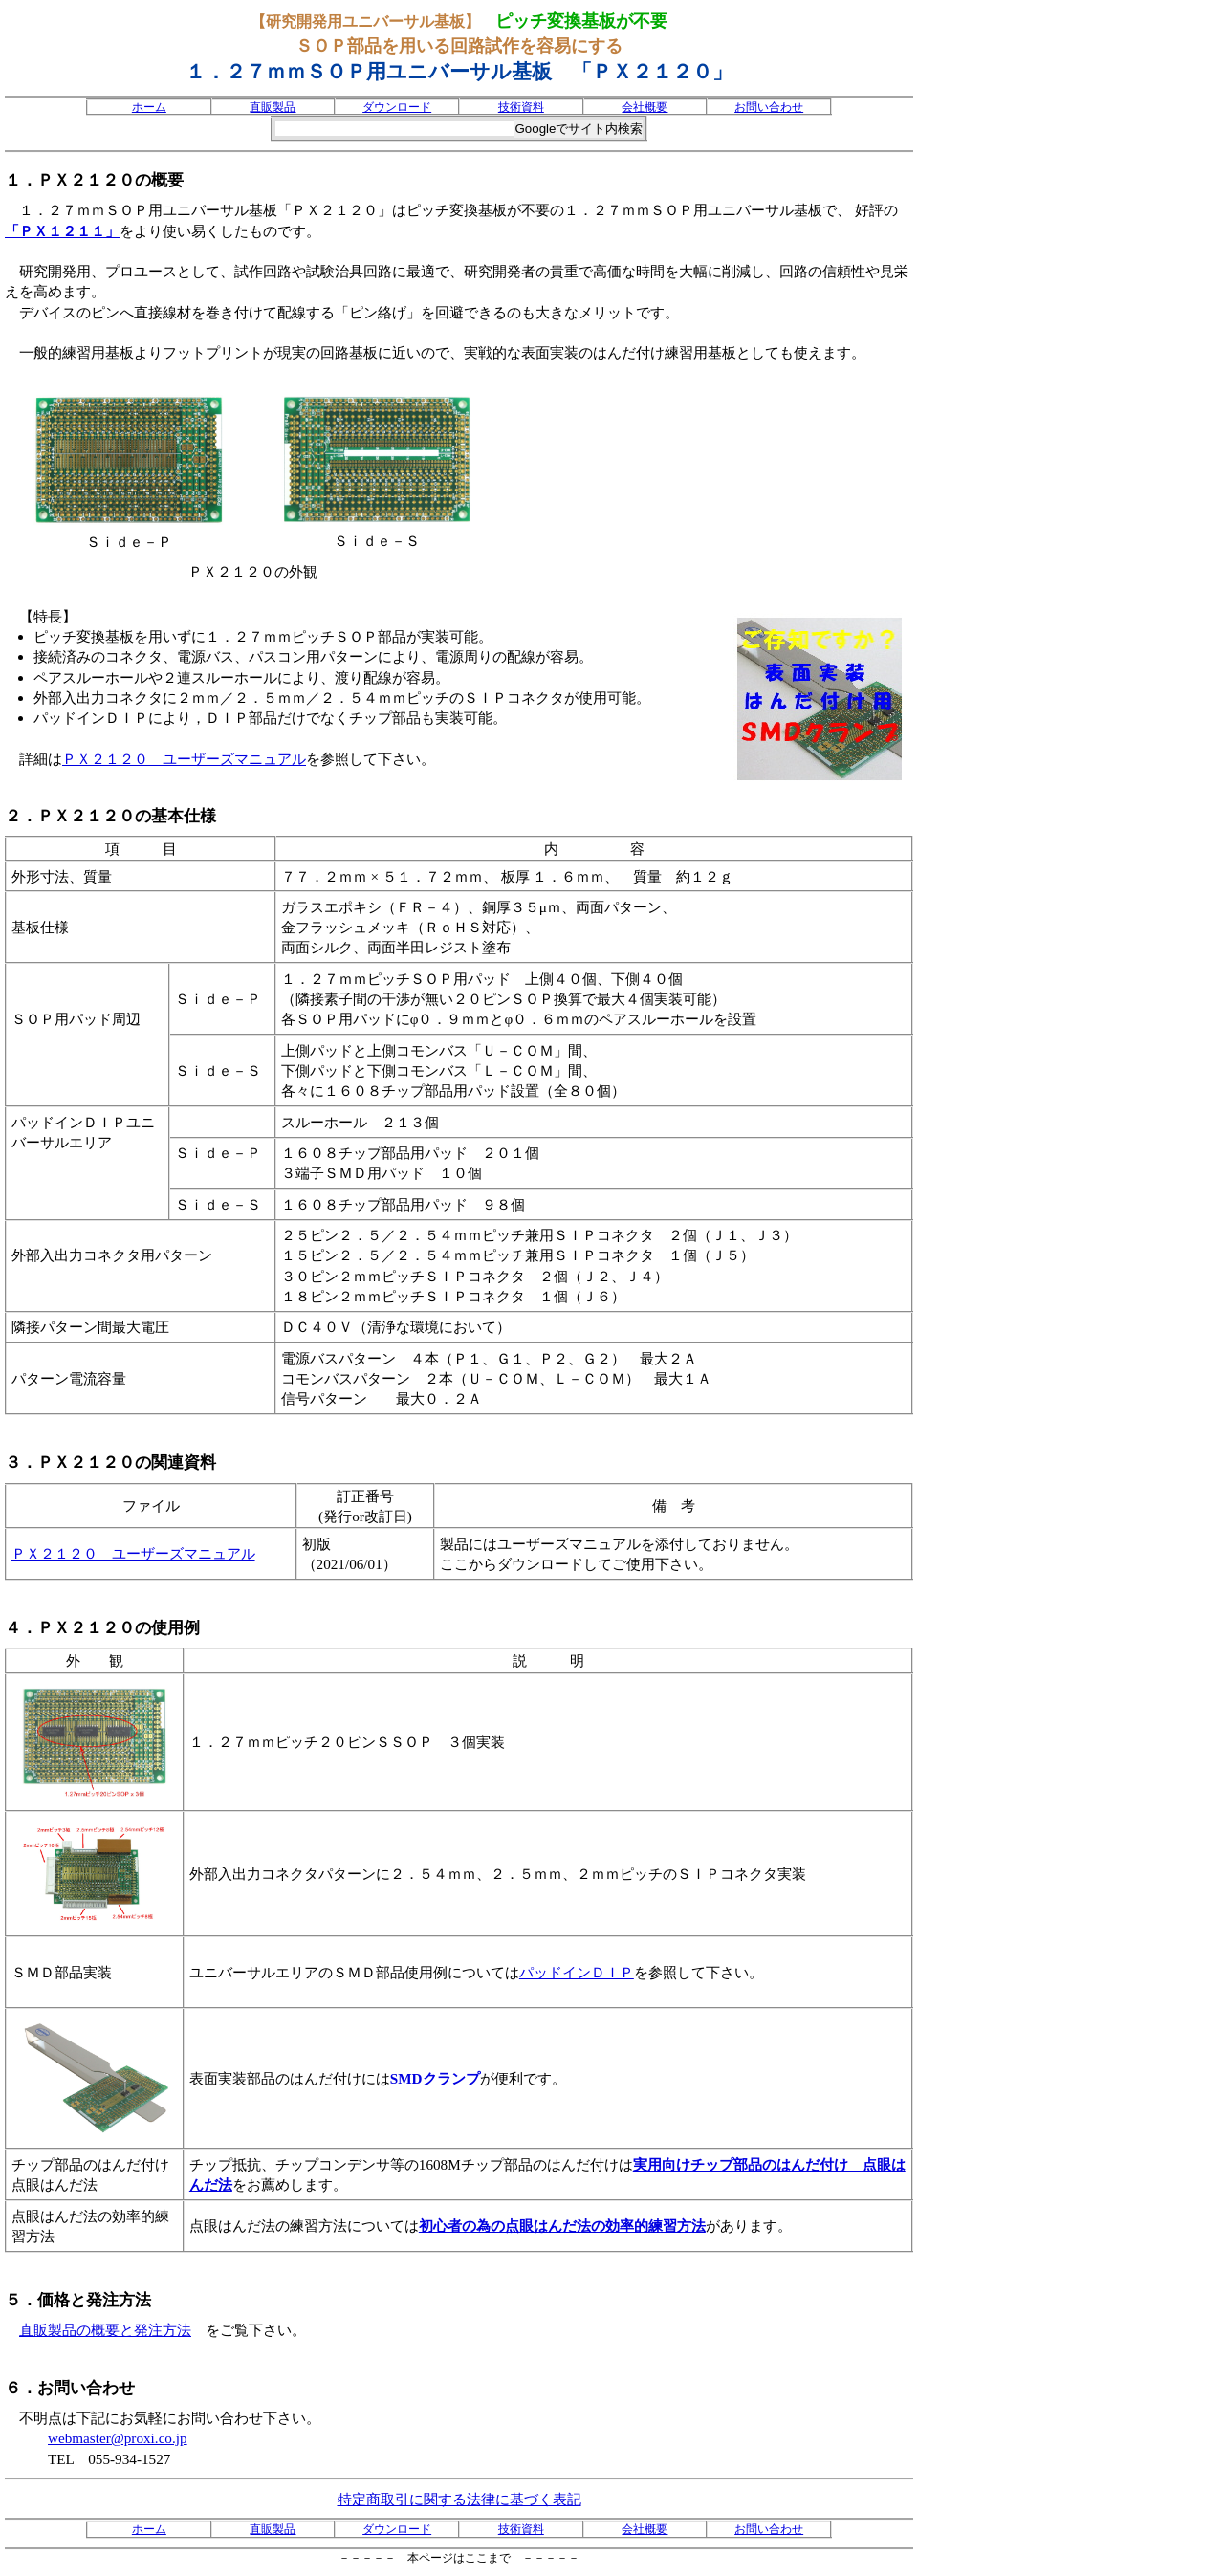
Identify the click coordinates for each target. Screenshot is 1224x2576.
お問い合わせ (768, 107)
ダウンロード (396, 107)
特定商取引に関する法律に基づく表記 (459, 2499)
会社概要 (644, 107)
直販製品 (272, 107)
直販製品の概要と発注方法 (105, 2330)
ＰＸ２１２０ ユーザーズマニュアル (184, 759)
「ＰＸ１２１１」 (62, 231)
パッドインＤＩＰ (576, 1972)
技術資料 (521, 107)
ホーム (149, 107)
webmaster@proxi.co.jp (117, 2438)
